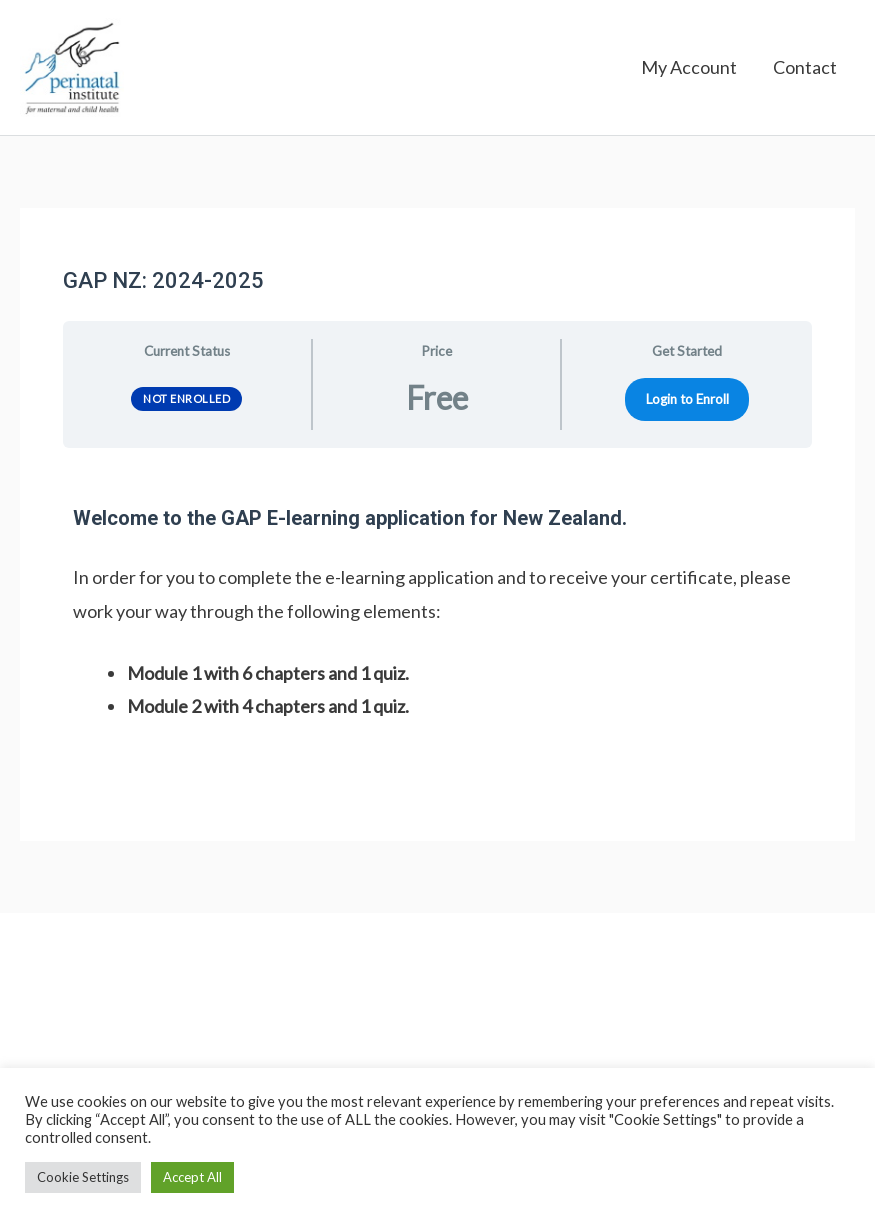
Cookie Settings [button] (83, 1177)
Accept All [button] (192, 1177)
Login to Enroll (687, 403)
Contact (805, 70)
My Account (689, 70)
